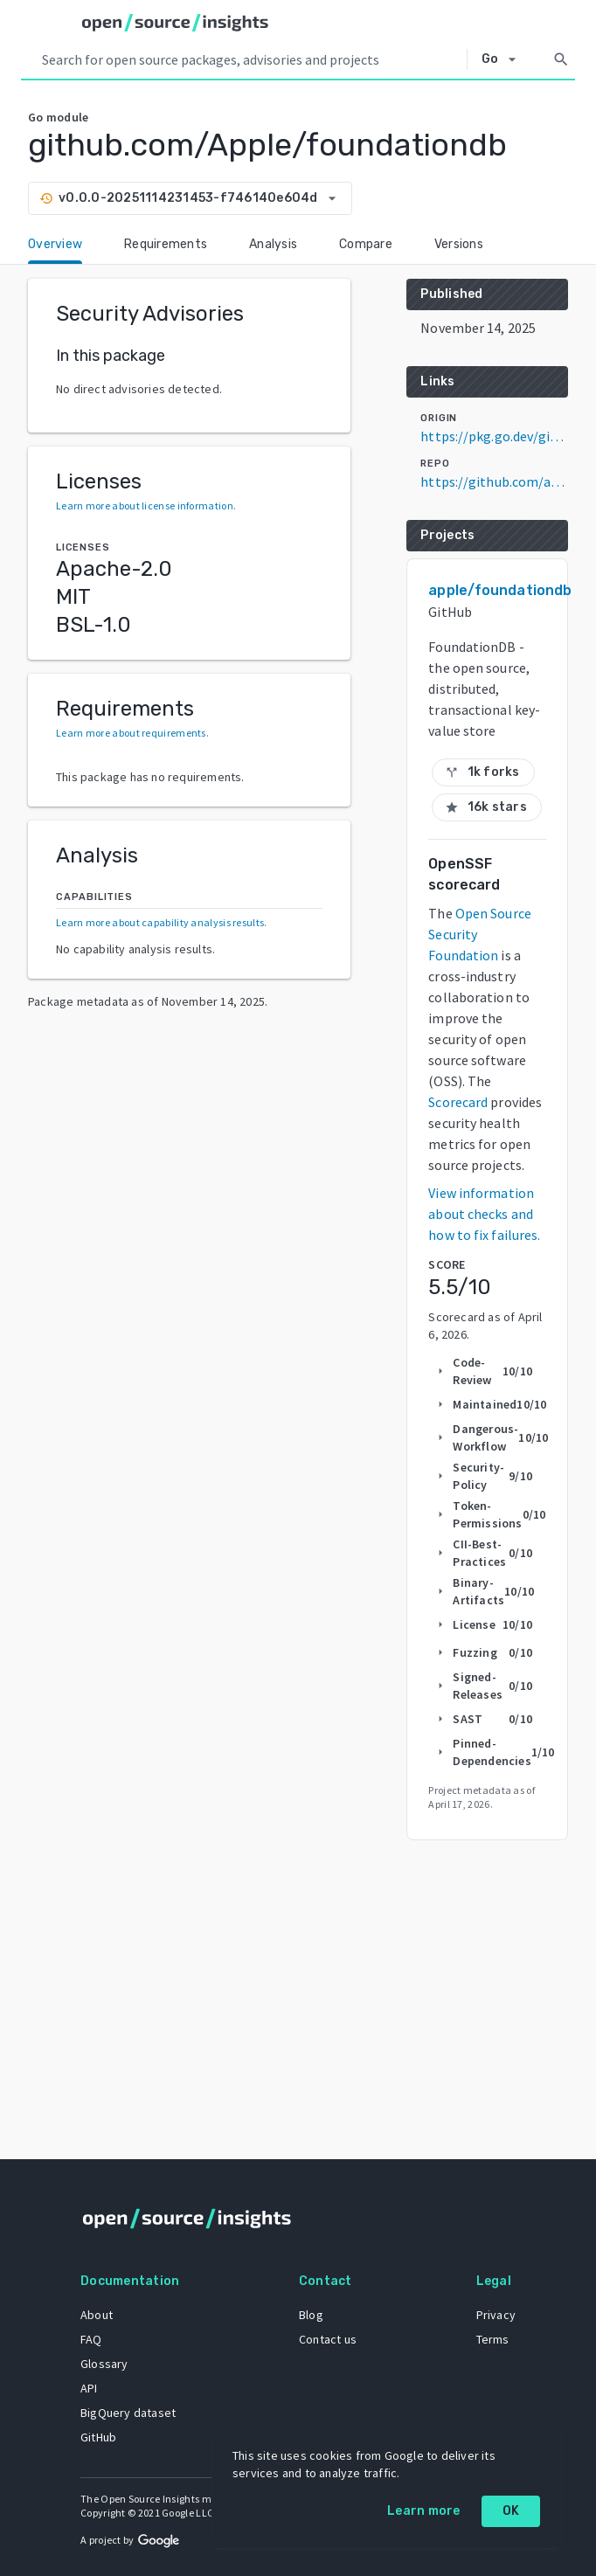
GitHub (98, 2437)
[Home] (175, 22)
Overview (55, 244)
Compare (365, 244)
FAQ (91, 2339)
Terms (492, 2339)
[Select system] (504, 59)
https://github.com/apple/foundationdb (494, 481)
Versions (458, 244)
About (96, 2315)
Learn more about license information (144, 505)
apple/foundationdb (500, 590)
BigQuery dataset (128, 2412)
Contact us (328, 2339)
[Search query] (251, 59)
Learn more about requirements (131, 732)
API (89, 2388)
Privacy (496, 2315)
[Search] (561, 59)
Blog (311, 2315)
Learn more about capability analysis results (160, 922)
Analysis (273, 244)
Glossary (104, 2364)
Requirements (165, 244)
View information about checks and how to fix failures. (484, 1213)
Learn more (424, 2510)
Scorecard (458, 1102)
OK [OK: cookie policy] (511, 2510)
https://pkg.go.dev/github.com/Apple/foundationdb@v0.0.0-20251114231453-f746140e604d (494, 436)
